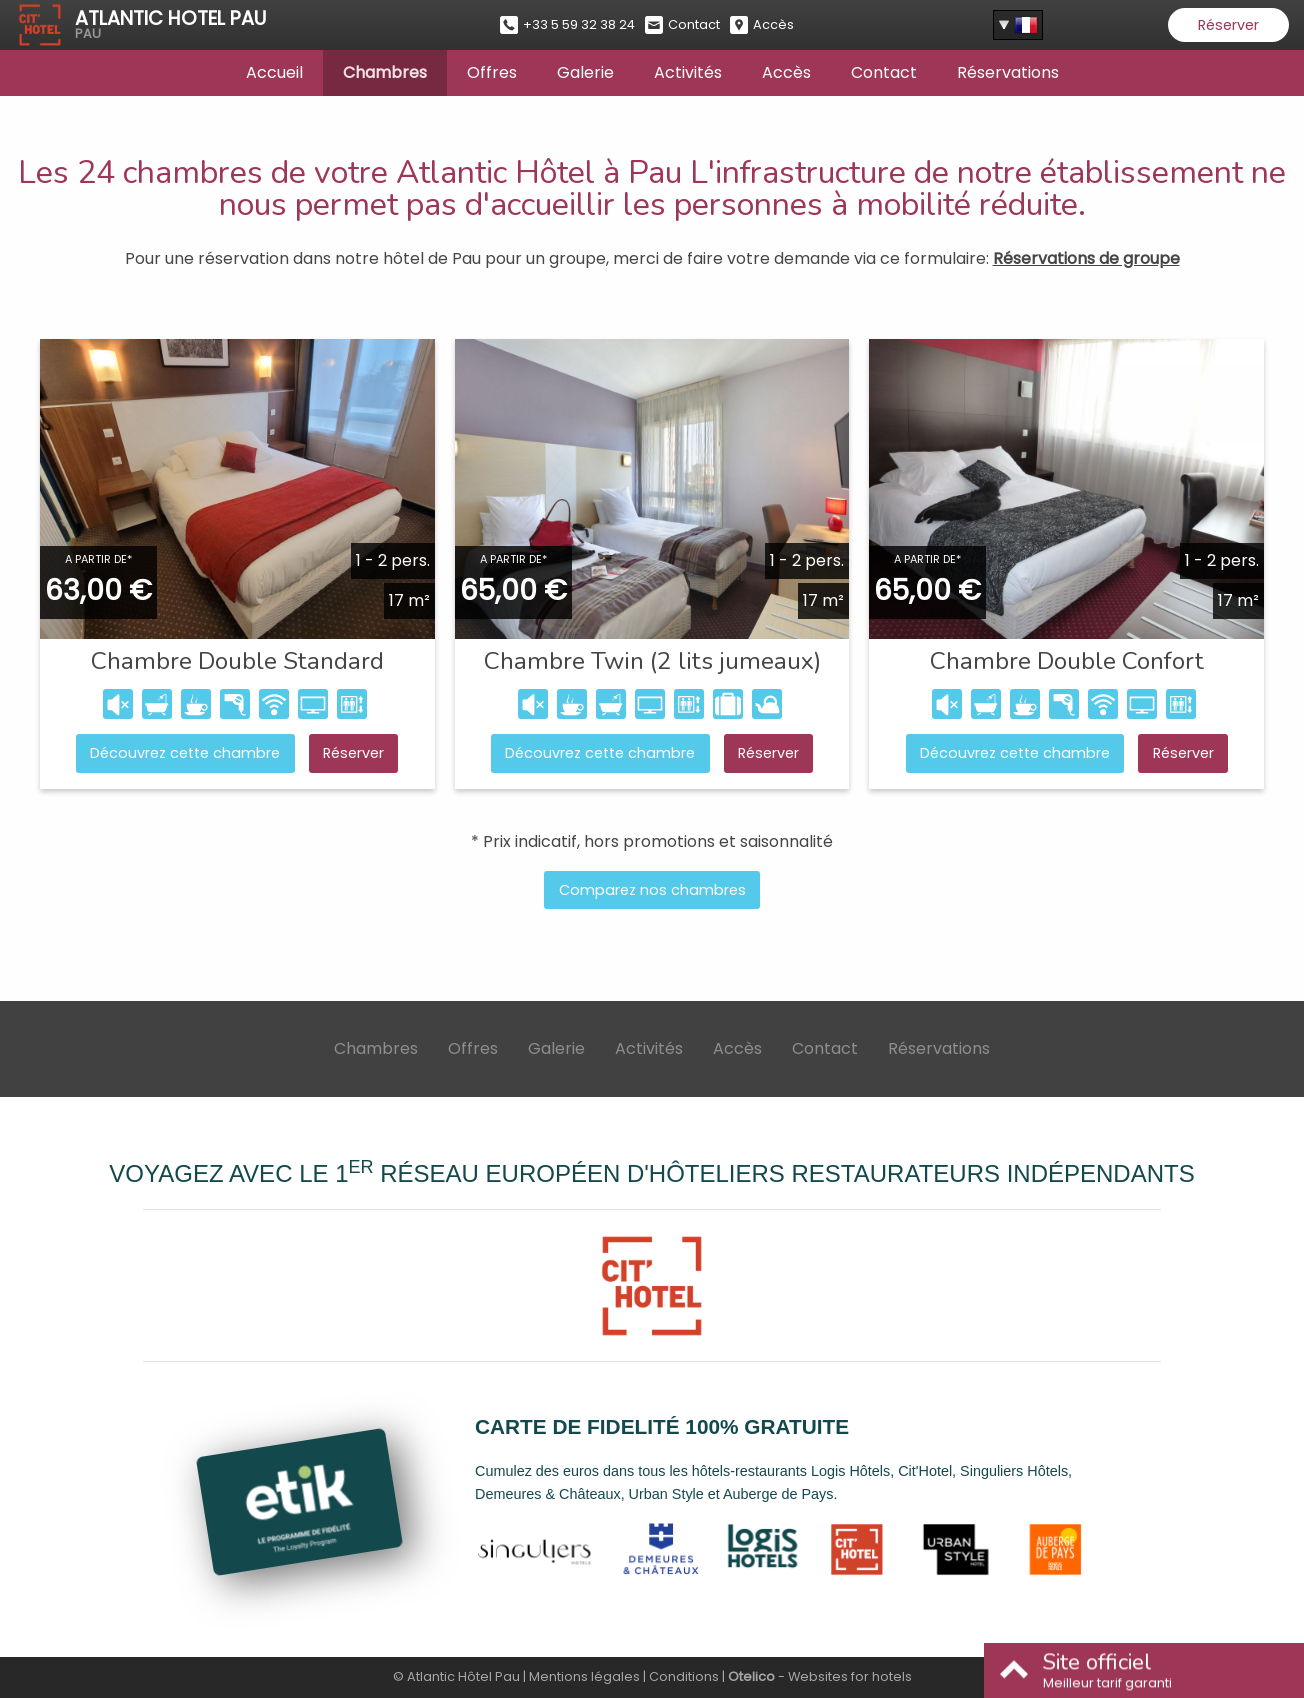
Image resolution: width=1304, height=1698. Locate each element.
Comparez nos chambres (652, 890)
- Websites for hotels (820, 1676)
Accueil (274, 72)
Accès (786, 72)
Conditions (684, 1676)
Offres (492, 72)
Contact (884, 72)
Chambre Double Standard (237, 661)
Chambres (385, 72)
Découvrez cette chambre (185, 753)
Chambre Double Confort (1067, 661)
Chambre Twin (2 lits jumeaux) (652, 661)
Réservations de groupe (1086, 258)
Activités (688, 72)
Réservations (1008, 72)
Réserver (1228, 25)
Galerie (585, 72)
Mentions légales (584, 1676)
